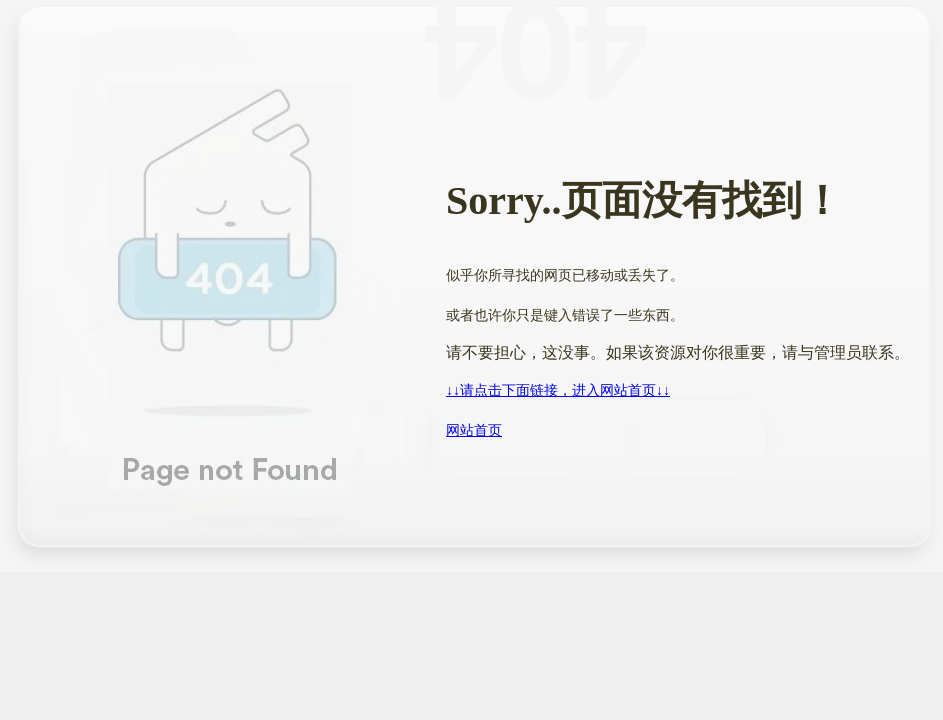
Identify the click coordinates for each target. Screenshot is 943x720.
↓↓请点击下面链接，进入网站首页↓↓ (558, 390)
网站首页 (474, 430)
